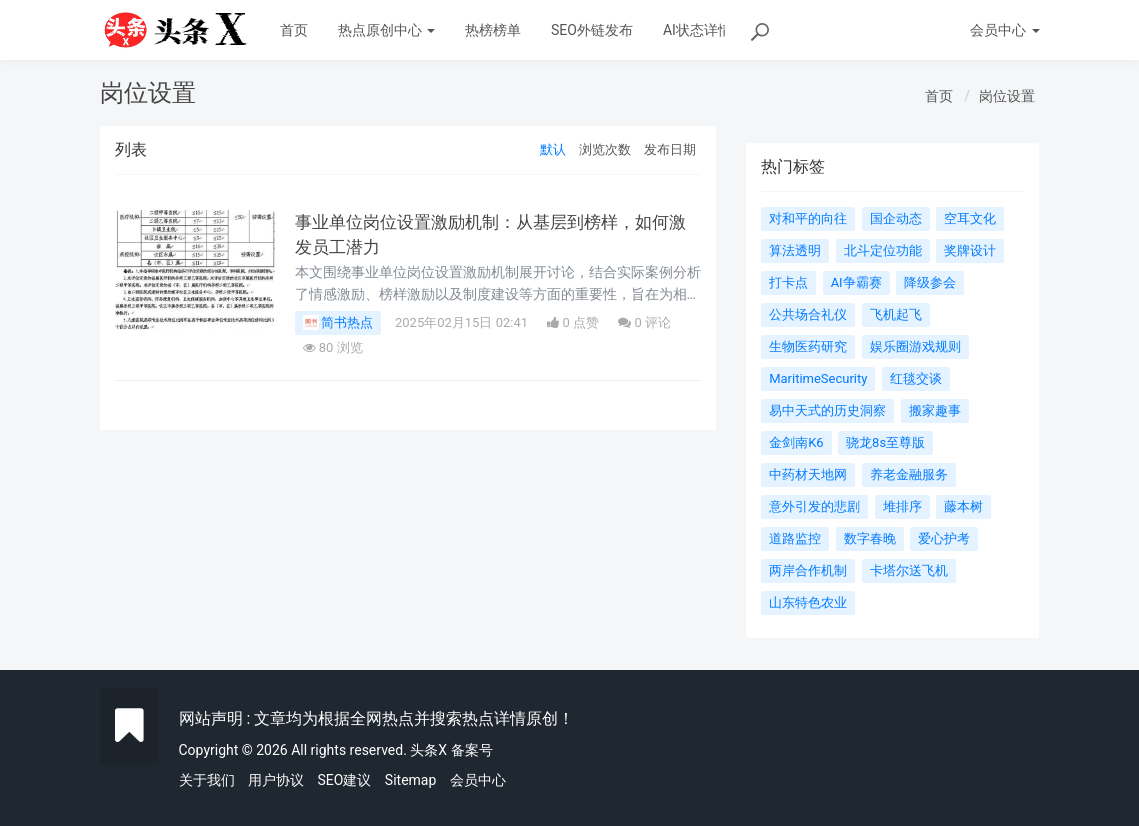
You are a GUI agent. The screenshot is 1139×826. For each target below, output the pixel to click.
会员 (1004, 30)
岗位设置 (1007, 96)
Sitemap (410, 780)
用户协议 (276, 780)
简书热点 (338, 323)
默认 (553, 149)
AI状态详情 (697, 30)
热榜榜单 (493, 30)
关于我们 (207, 780)
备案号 (472, 750)
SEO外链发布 (592, 30)
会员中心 (478, 780)
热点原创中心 (386, 30)
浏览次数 (605, 149)
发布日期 (670, 149)
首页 (294, 30)
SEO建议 (344, 780)
